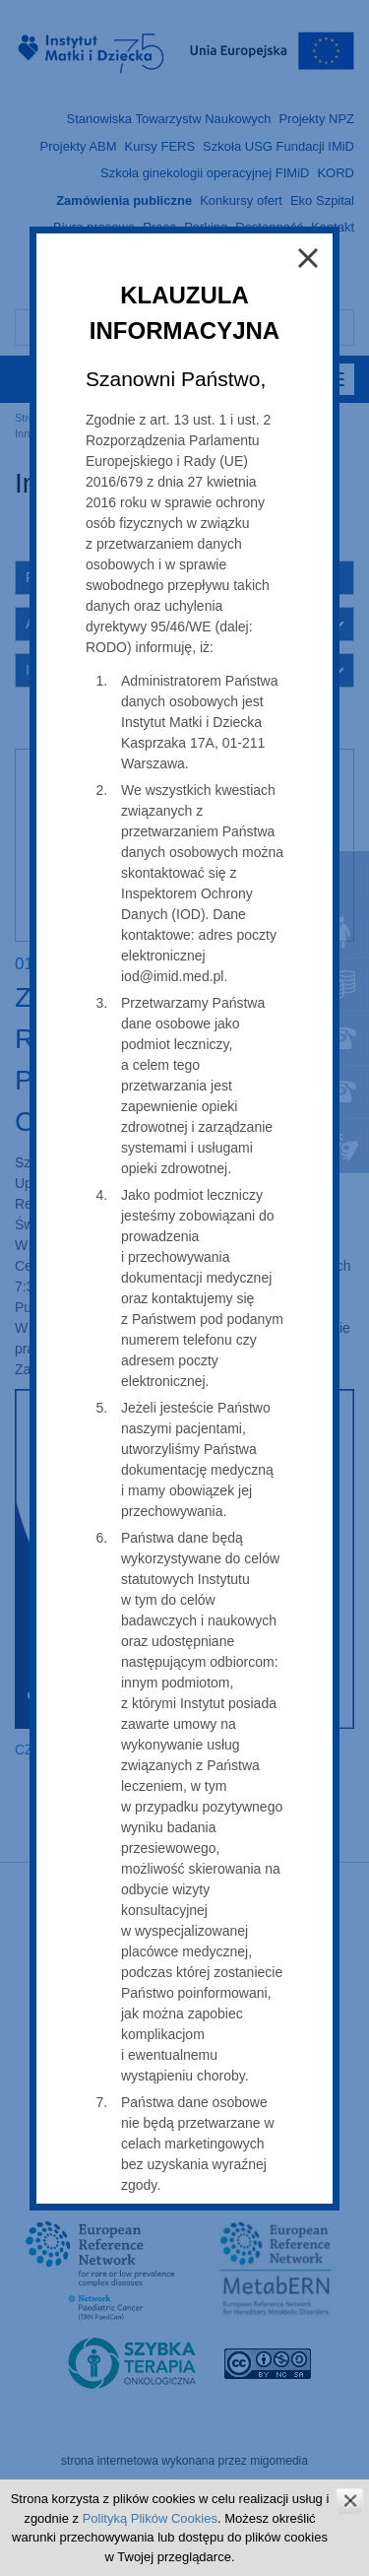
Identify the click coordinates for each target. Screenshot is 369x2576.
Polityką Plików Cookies (150, 2518)
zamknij (350, 2500)
